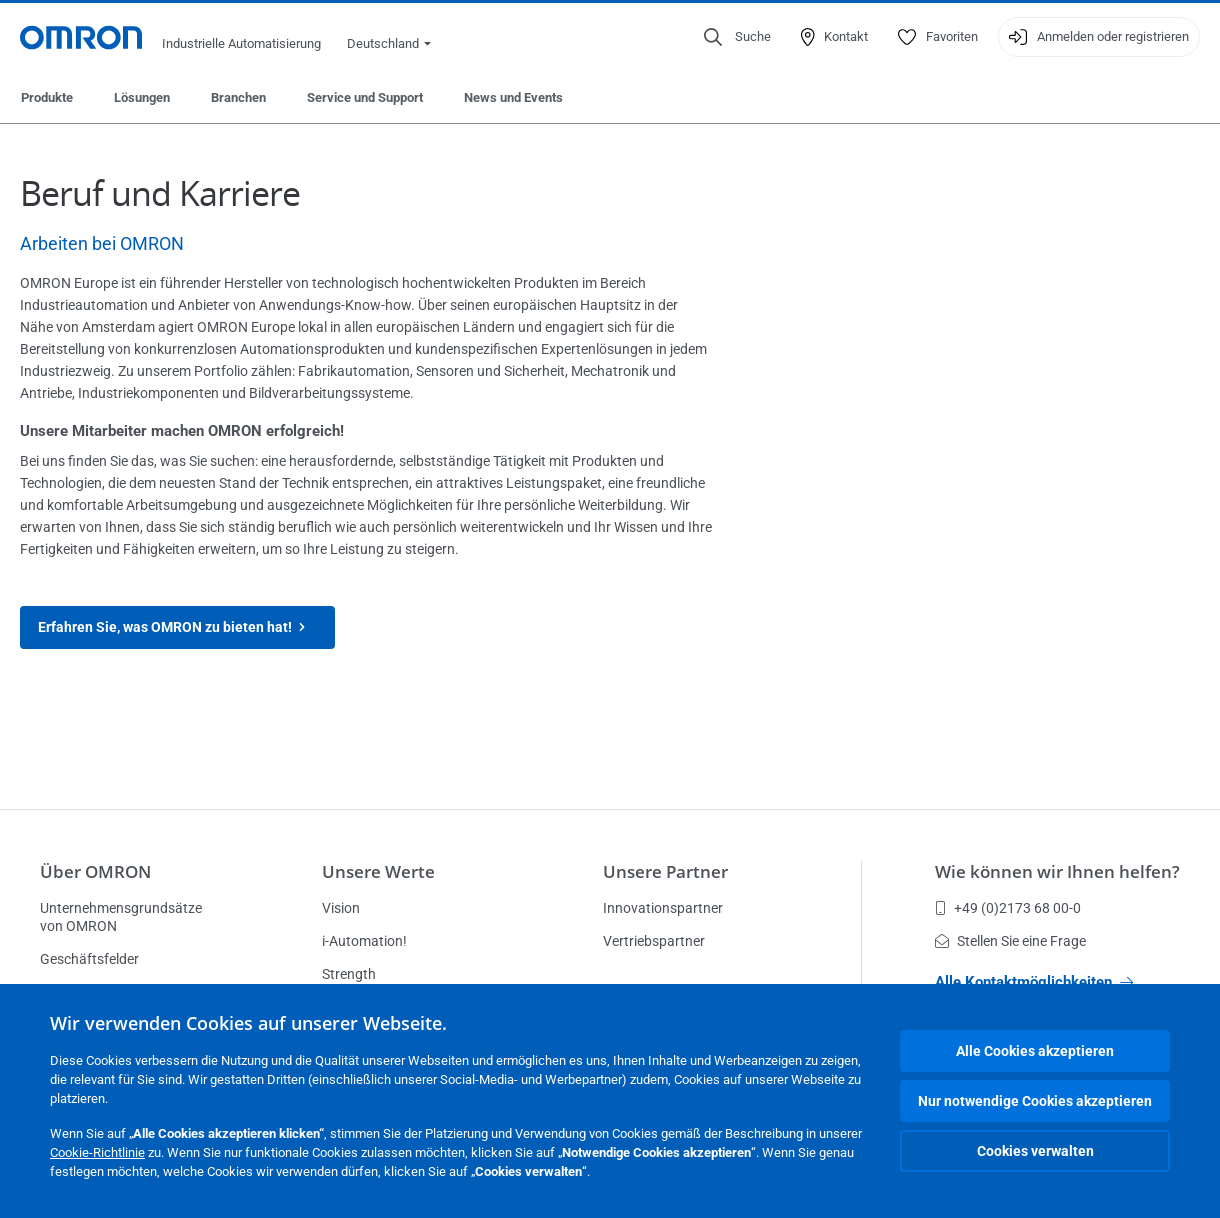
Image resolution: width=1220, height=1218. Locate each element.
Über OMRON (95, 871)
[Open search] (737, 37)
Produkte (47, 97)
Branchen (238, 97)
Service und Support (365, 97)
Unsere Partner (665, 871)
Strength (349, 974)
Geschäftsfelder (89, 959)
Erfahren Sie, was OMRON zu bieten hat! (177, 627)
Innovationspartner (663, 908)
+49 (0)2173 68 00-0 (1008, 908)
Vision (341, 908)
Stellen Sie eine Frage (1010, 941)
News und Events (513, 97)
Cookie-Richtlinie (97, 1152)
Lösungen (142, 97)
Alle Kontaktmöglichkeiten (1034, 982)
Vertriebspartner (654, 941)
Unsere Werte (378, 871)
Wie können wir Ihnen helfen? (1057, 871)
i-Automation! (364, 941)
